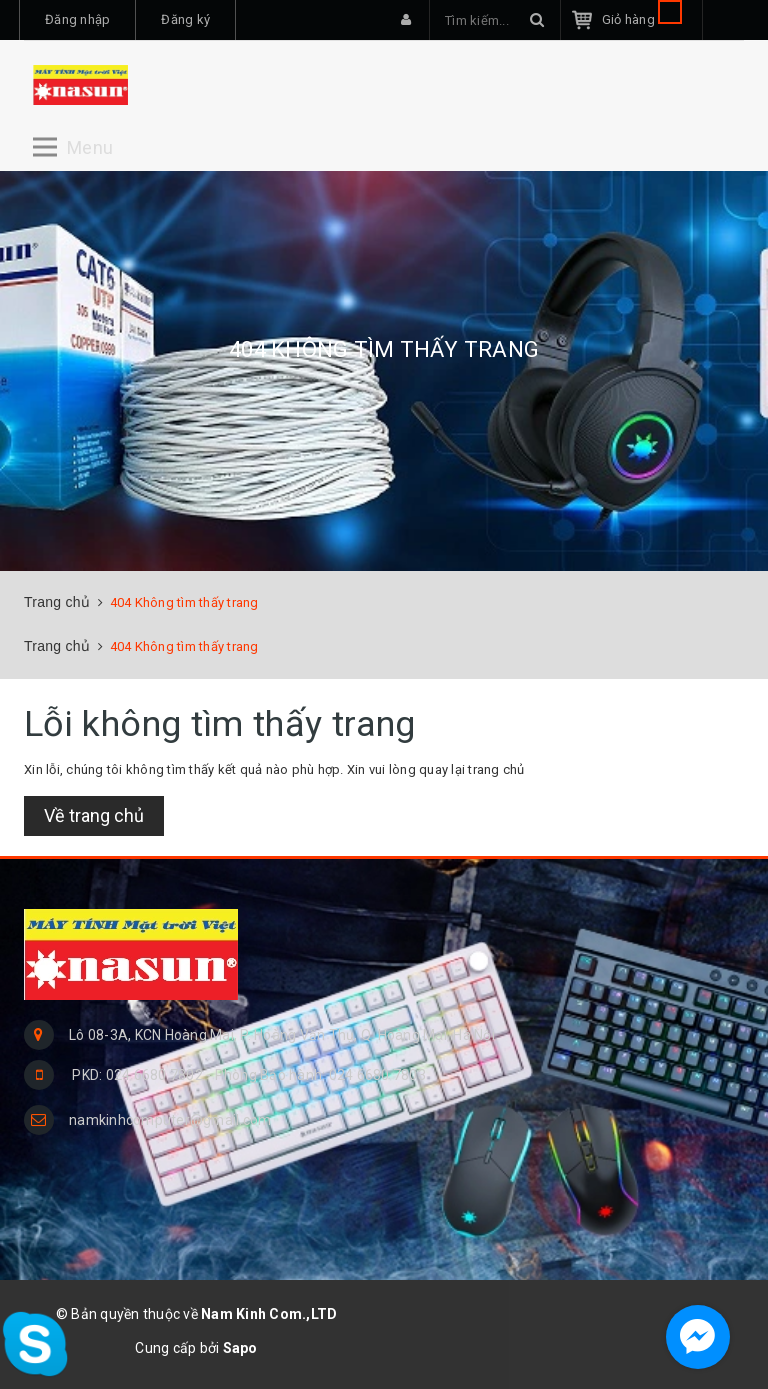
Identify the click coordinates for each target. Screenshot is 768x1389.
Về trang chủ (94, 815)
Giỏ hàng (642, 19)
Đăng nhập (77, 19)
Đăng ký (185, 19)
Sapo (240, 1348)
